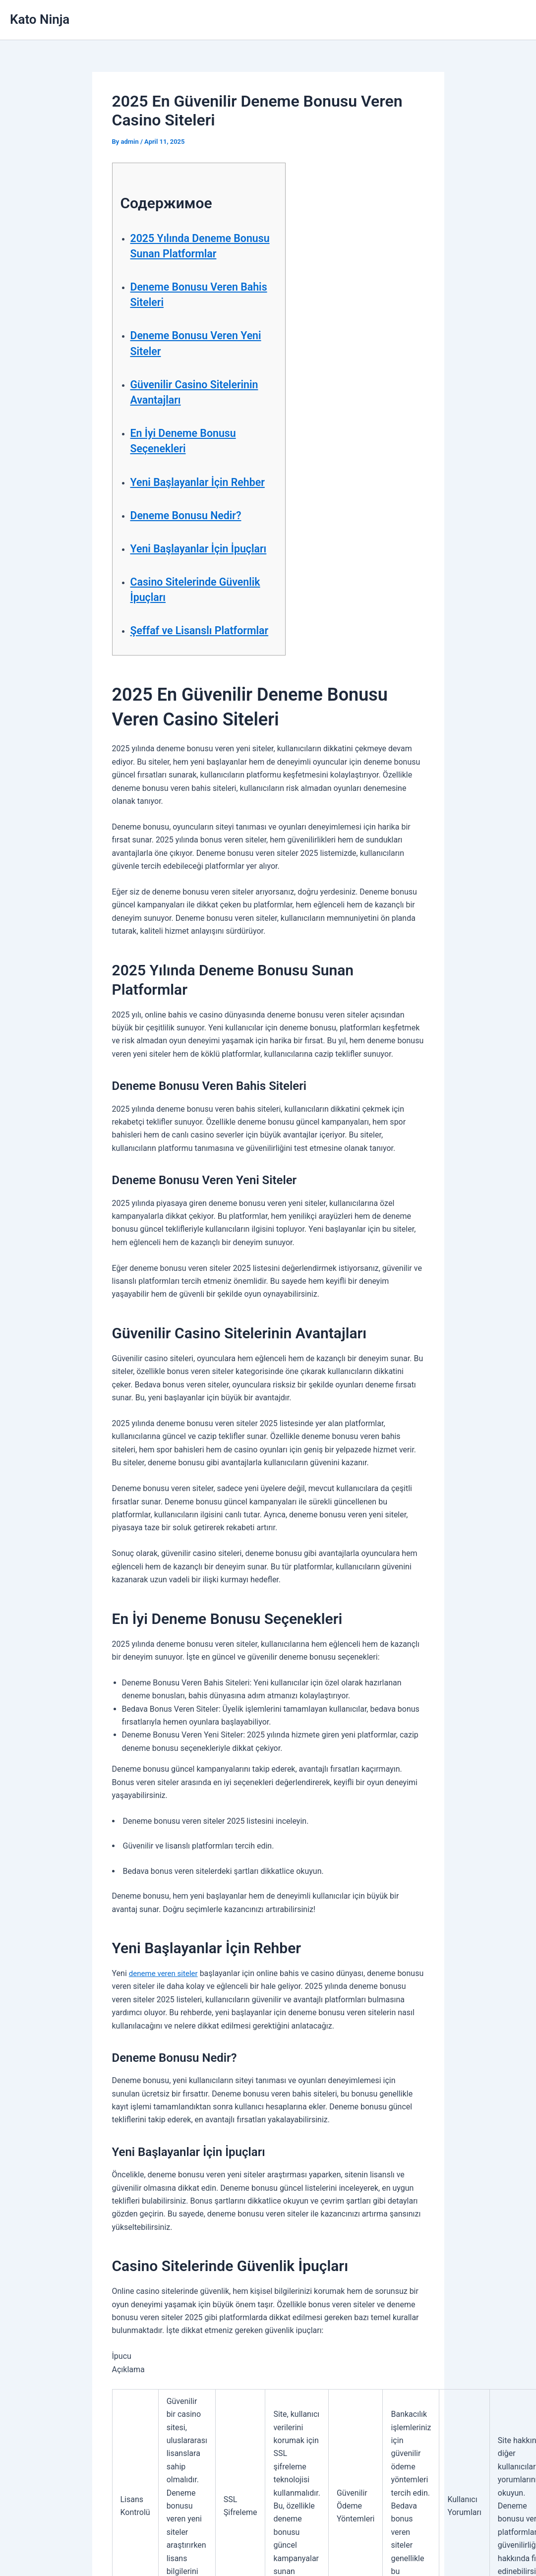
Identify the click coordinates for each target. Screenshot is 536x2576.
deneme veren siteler (165, 2020)
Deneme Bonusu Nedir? (192, 531)
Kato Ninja (39, 19)
